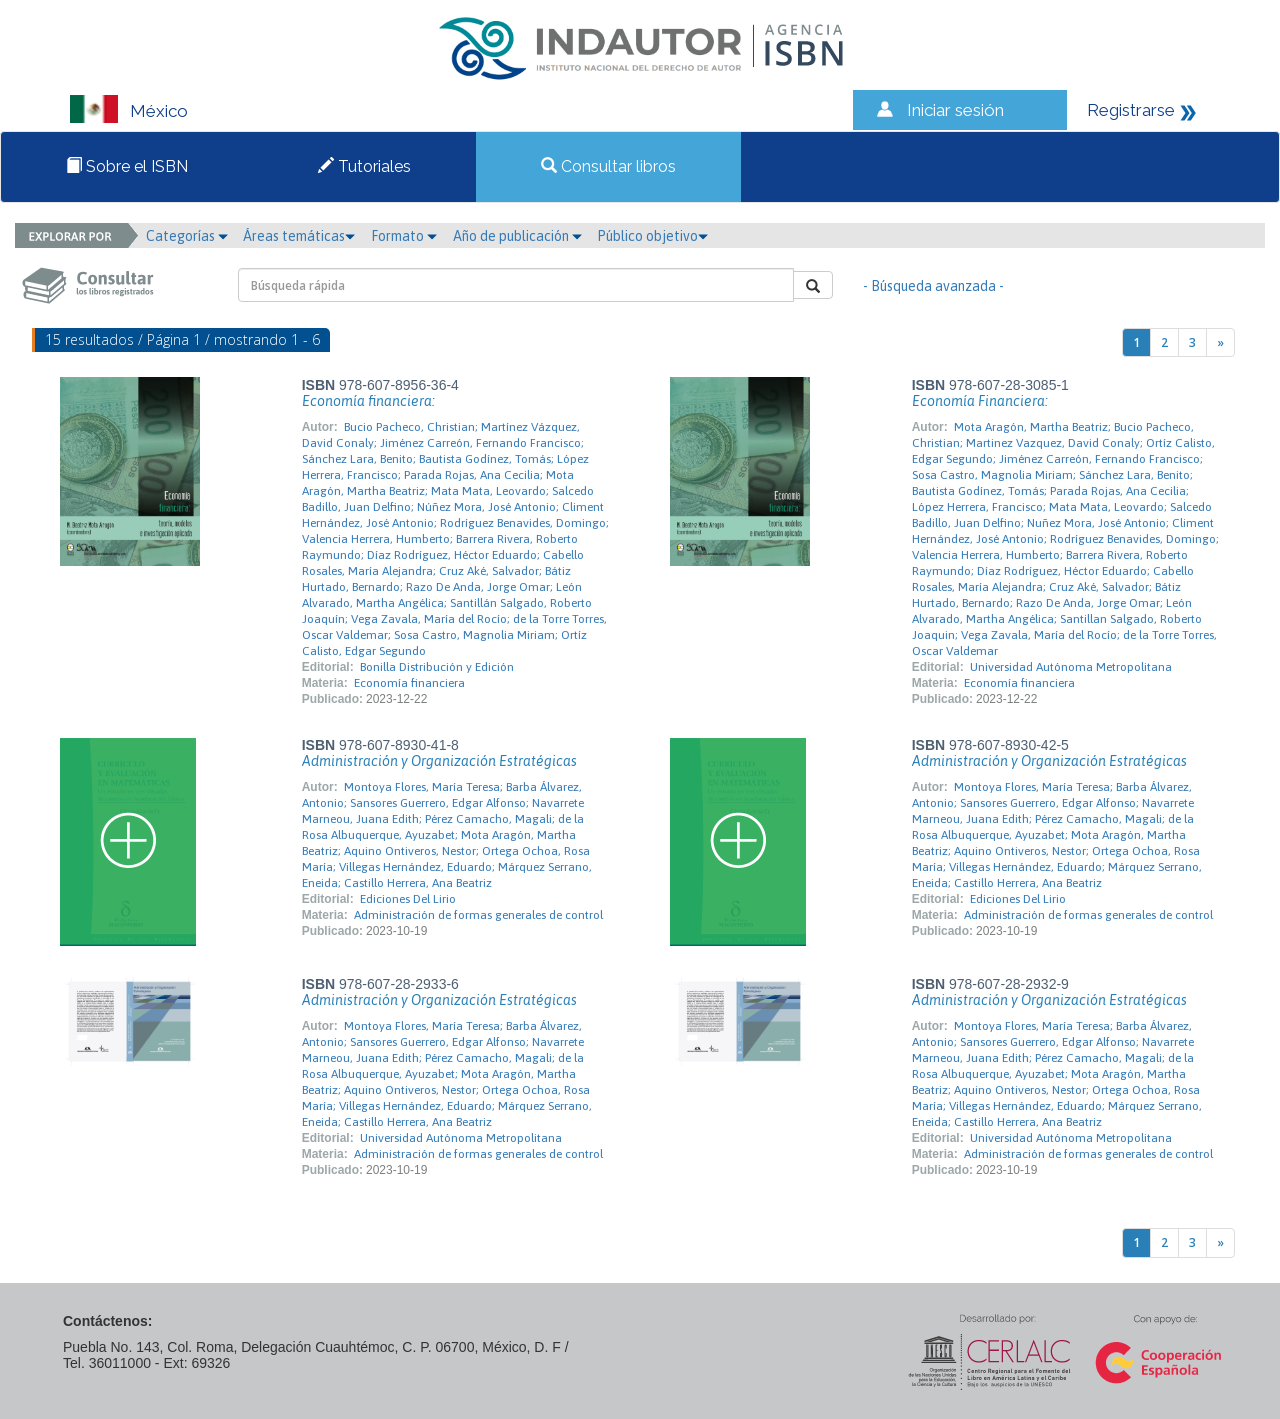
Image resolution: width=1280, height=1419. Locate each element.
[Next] (1220, 342)
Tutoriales (364, 166)
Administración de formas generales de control (478, 915)
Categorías (187, 236)
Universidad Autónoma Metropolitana (1071, 667)
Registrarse (1131, 110)
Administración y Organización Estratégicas (439, 761)
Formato (404, 236)
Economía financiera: (368, 401)
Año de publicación (517, 236)
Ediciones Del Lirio (408, 899)
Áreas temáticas (299, 236)
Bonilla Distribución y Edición (437, 667)
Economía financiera (409, 683)
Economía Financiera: (980, 401)
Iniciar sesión (955, 110)
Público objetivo (652, 236)
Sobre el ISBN (127, 166)
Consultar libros (608, 166)
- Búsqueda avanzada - (933, 286)
